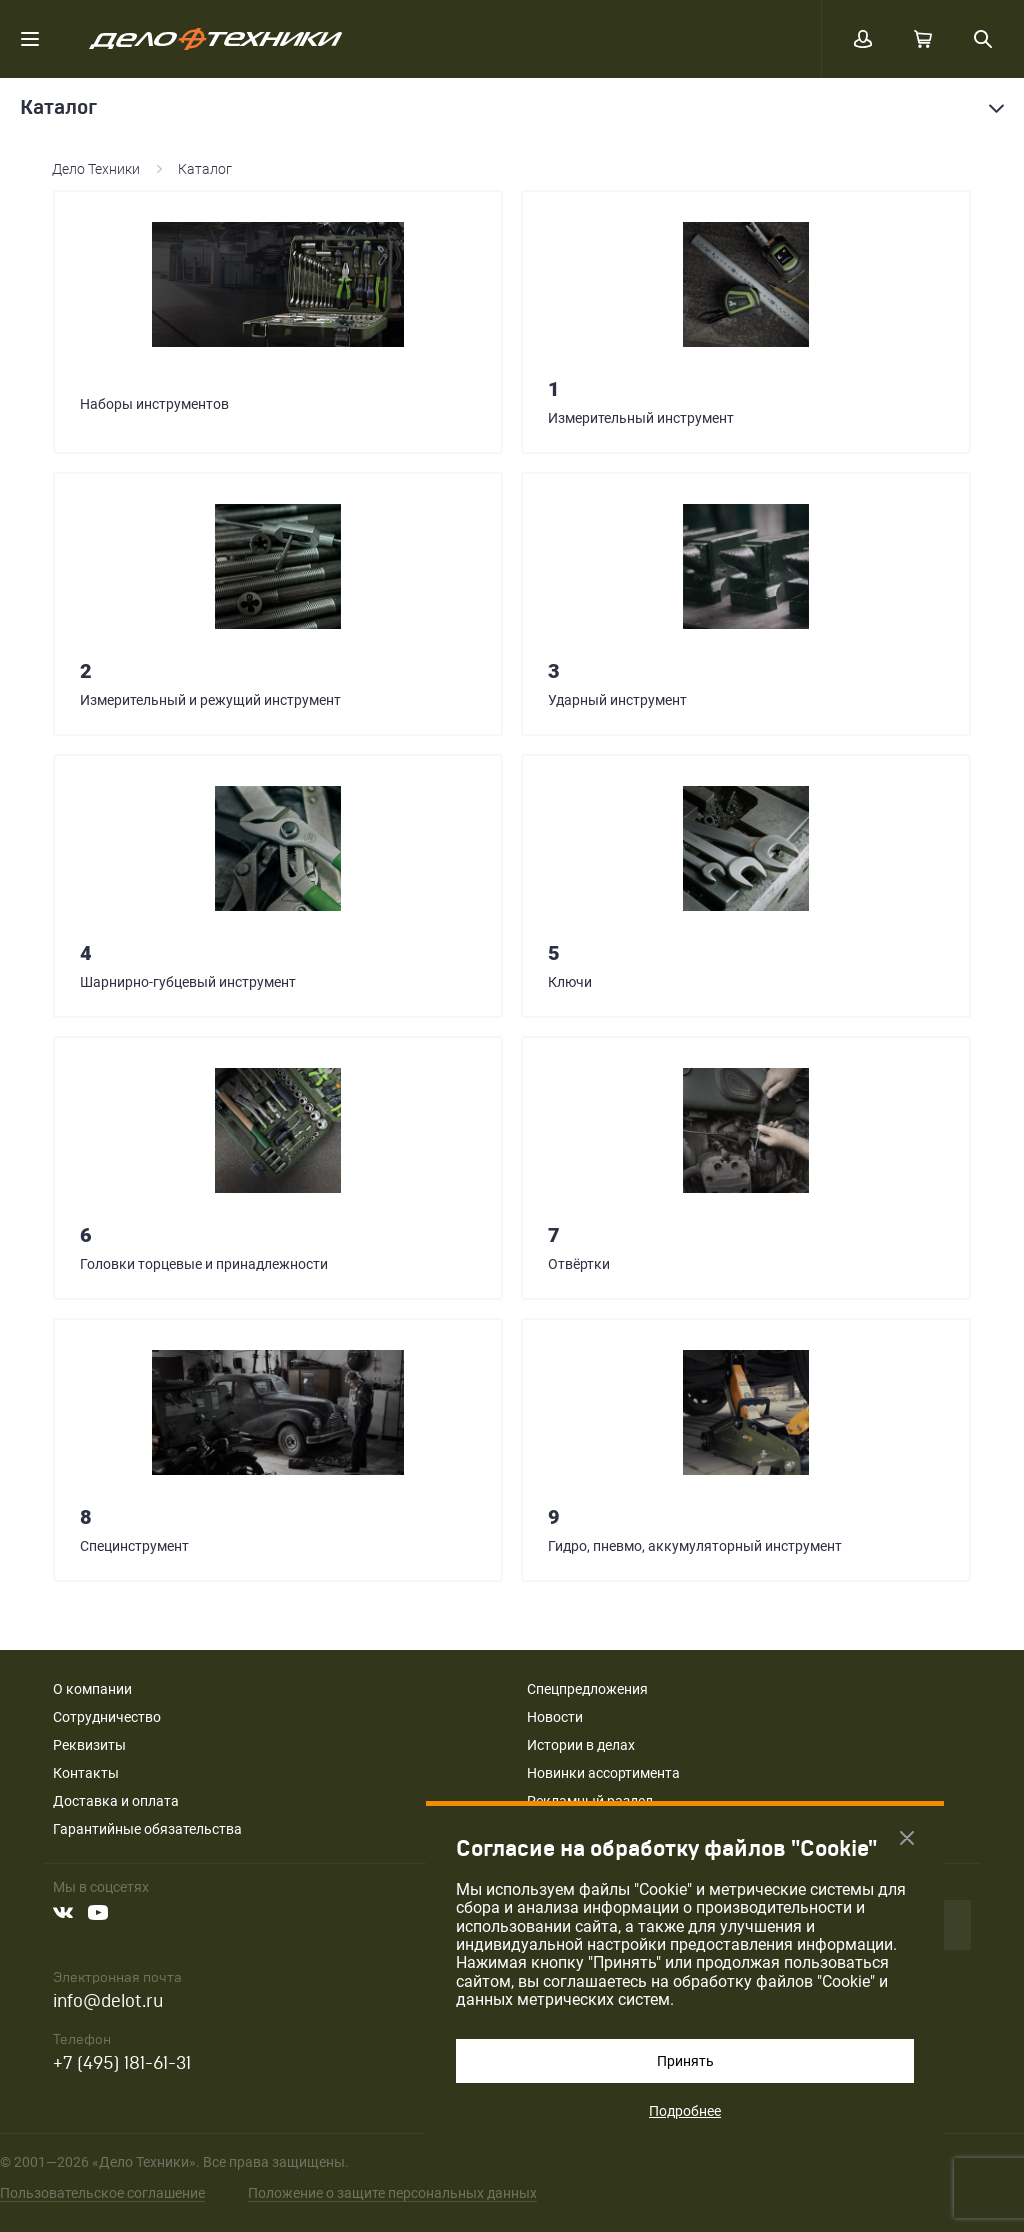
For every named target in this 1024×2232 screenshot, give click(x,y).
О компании (92, 1689)
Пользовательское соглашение (102, 2193)
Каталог (205, 169)
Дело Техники (96, 169)
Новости (555, 1717)
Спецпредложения (587, 1689)
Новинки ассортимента (603, 1773)
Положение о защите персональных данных (392, 2193)
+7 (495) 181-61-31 (122, 2063)
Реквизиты (89, 1745)
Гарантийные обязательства (147, 1829)
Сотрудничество (107, 1717)
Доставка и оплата (116, 1801)
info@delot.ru (108, 2001)
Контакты (86, 1773)
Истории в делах (581, 1745)
